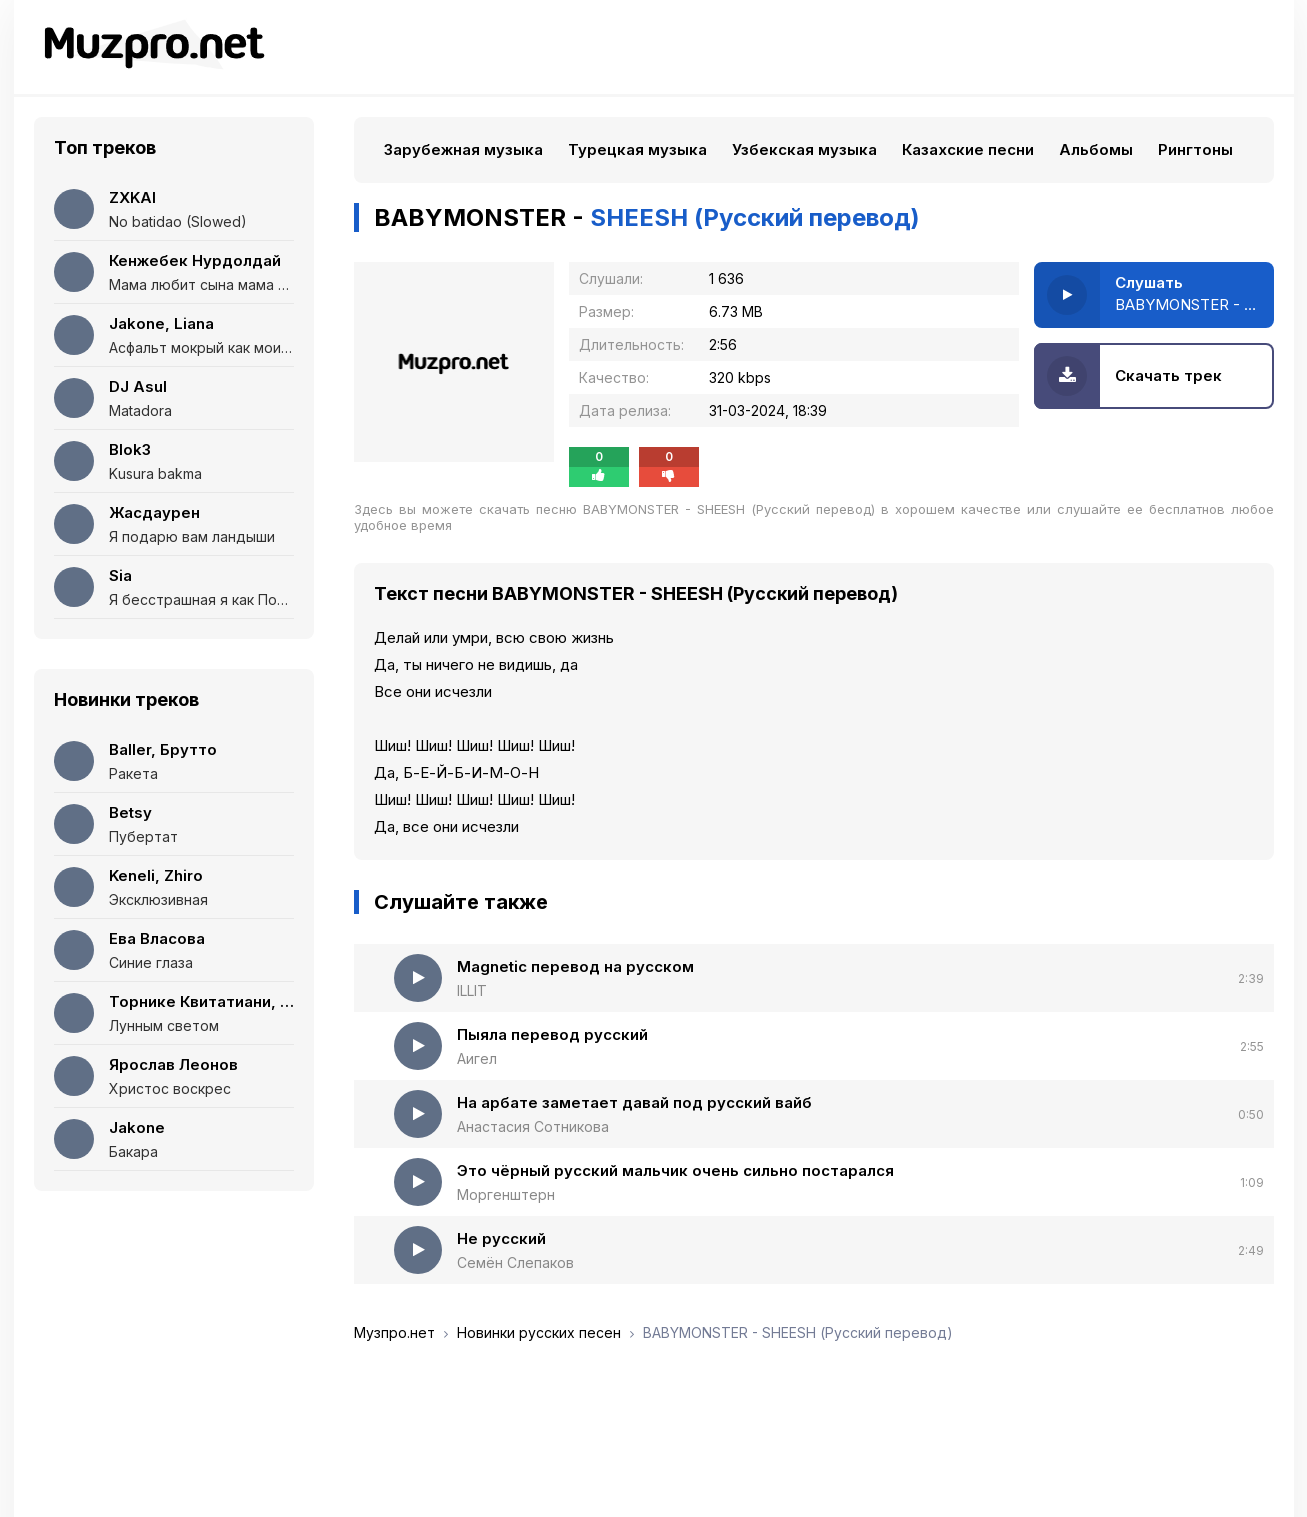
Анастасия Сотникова (533, 1126)
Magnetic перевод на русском (575, 966)
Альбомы (1096, 149)
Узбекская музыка (804, 149)
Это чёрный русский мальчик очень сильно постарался (675, 1170)
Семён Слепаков (515, 1262)
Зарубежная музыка (463, 149)
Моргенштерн (506, 1194)
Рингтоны (1195, 149)
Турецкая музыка (637, 149)
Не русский (501, 1238)
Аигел (477, 1058)
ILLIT (472, 990)
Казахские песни (968, 149)
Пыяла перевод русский (552, 1034)
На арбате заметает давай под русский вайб (634, 1102)
